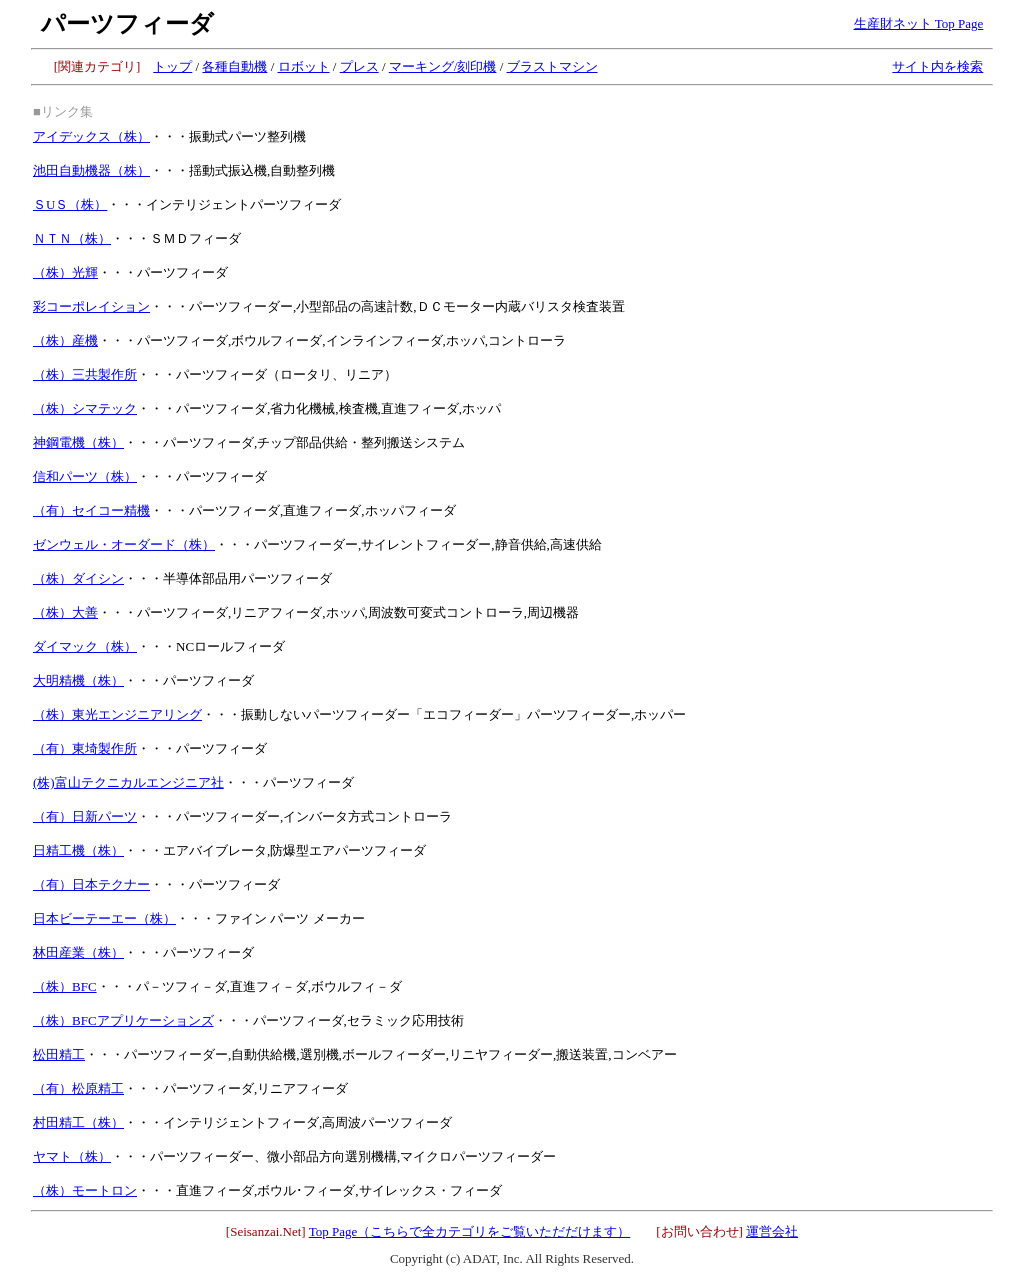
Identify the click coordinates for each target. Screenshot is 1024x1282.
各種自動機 (234, 66)
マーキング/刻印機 (443, 66)
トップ (172, 66)
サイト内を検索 (937, 66)
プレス (359, 66)
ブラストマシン (552, 66)
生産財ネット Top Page (919, 23)
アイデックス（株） (91, 136)
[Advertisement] (841, 221)
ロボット (304, 66)
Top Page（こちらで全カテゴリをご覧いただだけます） (470, 1231)
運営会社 (772, 1231)
